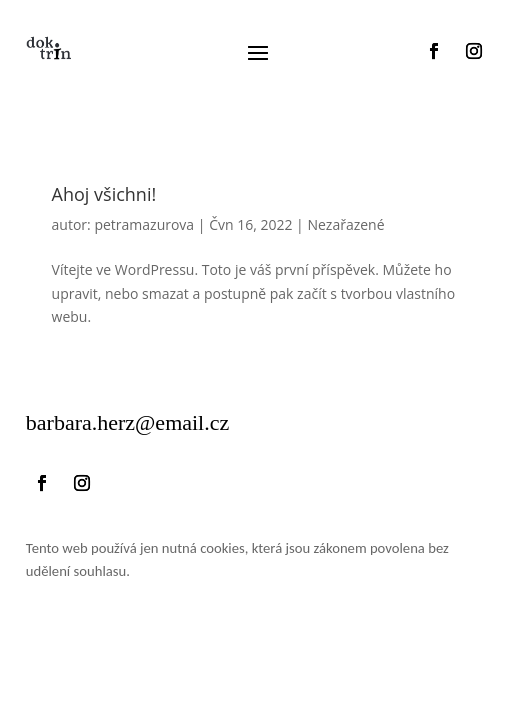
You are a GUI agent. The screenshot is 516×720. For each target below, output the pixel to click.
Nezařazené (345, 224)
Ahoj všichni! (104, 194)
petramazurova (144, 224)
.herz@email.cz (127, 422)
